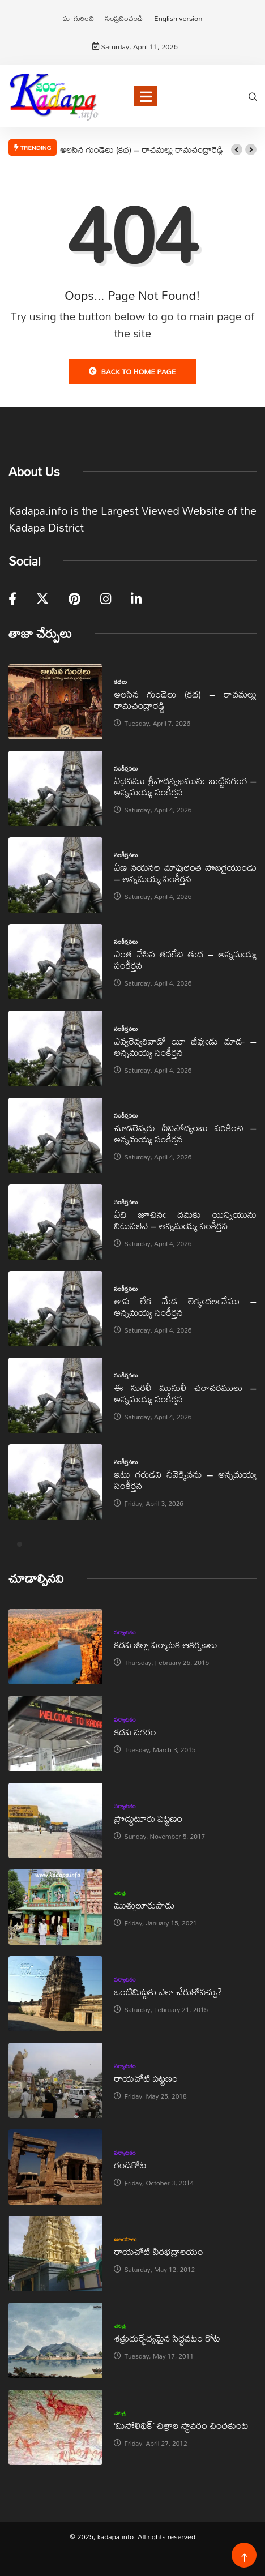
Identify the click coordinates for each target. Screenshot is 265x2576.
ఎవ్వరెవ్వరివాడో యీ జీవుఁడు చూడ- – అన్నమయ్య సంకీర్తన (185, 1047)
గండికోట (130, 2164)
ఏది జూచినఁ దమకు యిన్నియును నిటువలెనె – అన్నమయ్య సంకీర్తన (185, 1220)
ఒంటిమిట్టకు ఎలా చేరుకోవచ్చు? (168, 1991)
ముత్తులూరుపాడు (144, 1904)
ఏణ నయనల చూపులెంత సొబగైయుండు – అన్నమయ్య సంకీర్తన (185, 873)
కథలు (120, 681)
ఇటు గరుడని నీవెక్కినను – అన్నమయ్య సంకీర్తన (185, 1480)
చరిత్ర (120, 1892)
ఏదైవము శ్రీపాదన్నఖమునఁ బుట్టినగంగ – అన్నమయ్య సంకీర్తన (185, 786)
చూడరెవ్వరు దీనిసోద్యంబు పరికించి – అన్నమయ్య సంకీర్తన (185, 1133)
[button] (236, 149)
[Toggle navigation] (145, 96)
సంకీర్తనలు (126, 768)
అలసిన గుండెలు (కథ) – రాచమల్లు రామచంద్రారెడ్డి (141, 149)
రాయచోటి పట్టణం (145, 2078)
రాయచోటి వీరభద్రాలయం (158, 2251)
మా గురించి (78, 18)
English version (178, 18)
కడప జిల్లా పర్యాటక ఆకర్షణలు (165, 1644)
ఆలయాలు (125, 2239)
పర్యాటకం (125, 1632)
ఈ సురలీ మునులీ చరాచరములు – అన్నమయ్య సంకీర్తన (185, 1393)
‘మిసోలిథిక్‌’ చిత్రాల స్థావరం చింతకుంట (181, 2425)
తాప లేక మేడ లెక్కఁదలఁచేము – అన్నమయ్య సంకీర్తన (185, 1306)
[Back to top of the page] (244, 2558)
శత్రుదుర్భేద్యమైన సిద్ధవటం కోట (167, 2338)
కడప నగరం (135, 1731)
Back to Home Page (132, 371)
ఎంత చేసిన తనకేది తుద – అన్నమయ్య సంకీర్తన (185, 959)
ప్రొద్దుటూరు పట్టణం (148, 1818)
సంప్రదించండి (124, 18)
